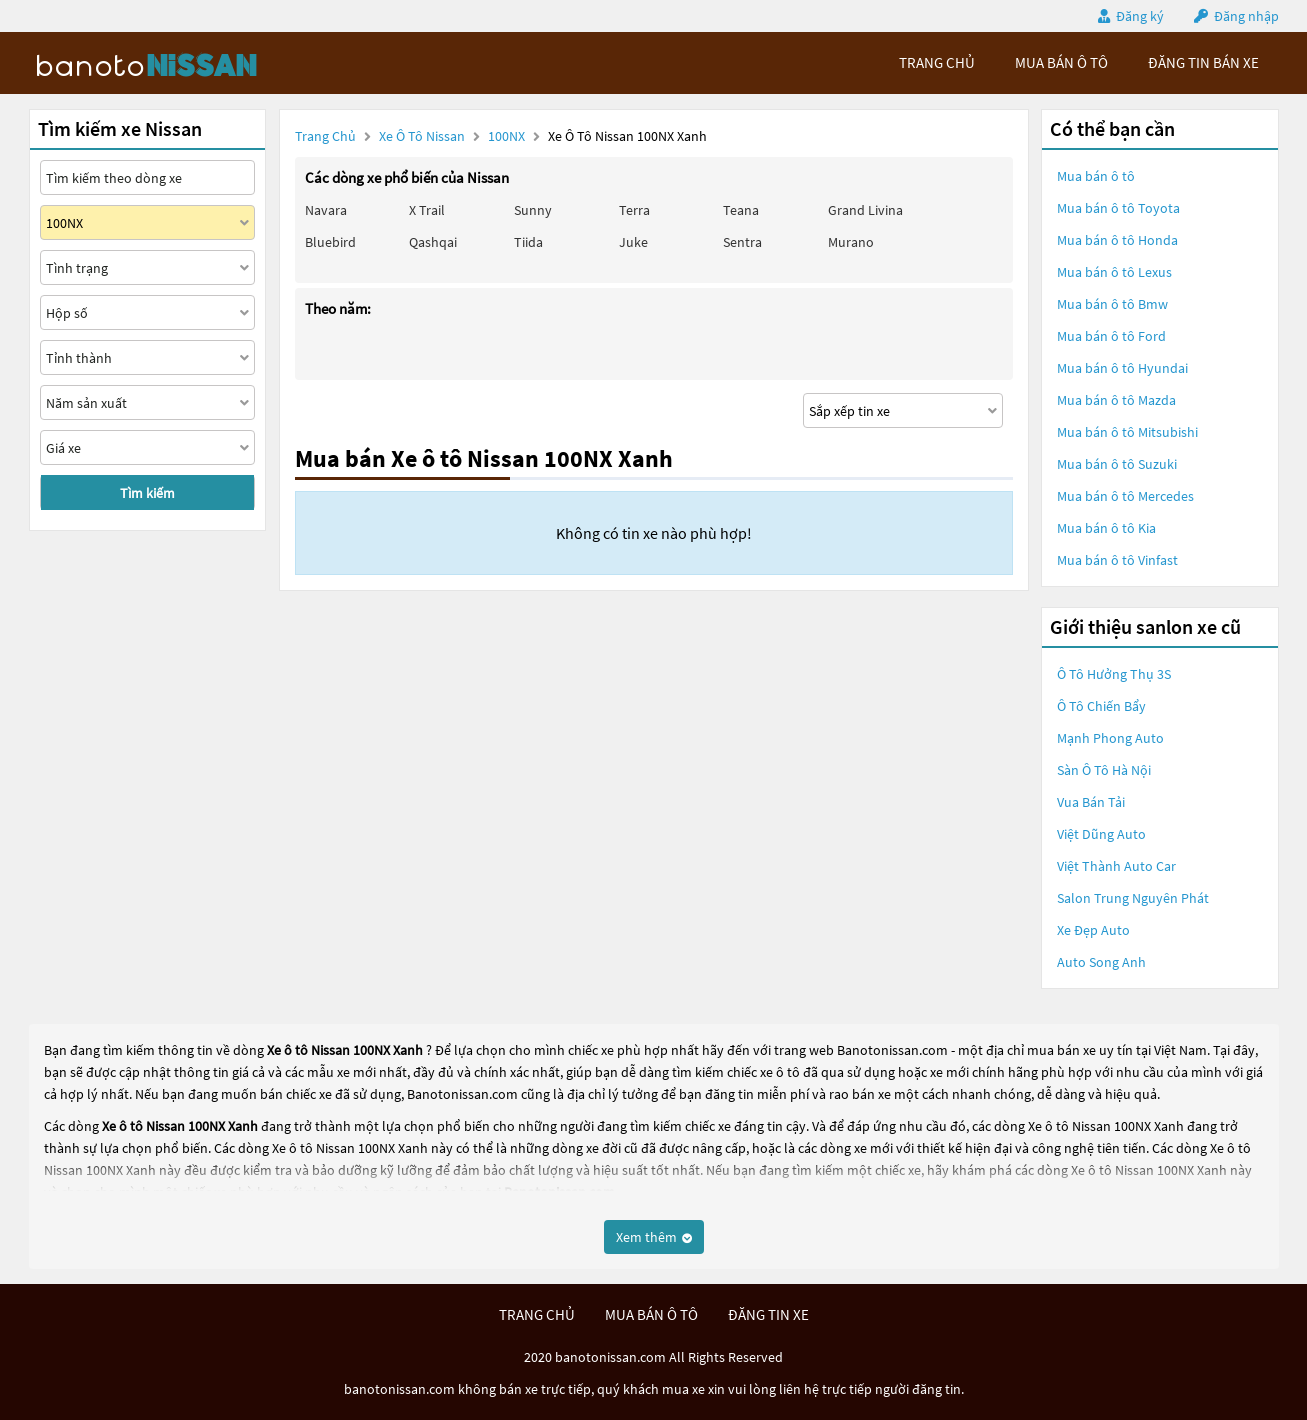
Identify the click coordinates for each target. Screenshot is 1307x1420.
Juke (633, 242)
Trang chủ (325, 136)
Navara (326, 210)
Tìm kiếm (147, 493)
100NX (508, 136)
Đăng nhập (1246, 16)
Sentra (742, 242)
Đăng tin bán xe (1203, 62)
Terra (634, 210)
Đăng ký (1140, 16)
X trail (427, 210)
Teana (741, 210)
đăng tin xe (768, 1314)
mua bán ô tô (1061, 62)
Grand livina (865, 210)
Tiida (528, 242)
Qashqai (433, 242)
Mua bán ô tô (1096, 176)
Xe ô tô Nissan (422, 136)
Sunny (533, 210)
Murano (851, 242)
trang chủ (937, 62)
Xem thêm (654, 1237)
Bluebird (330, 242)
